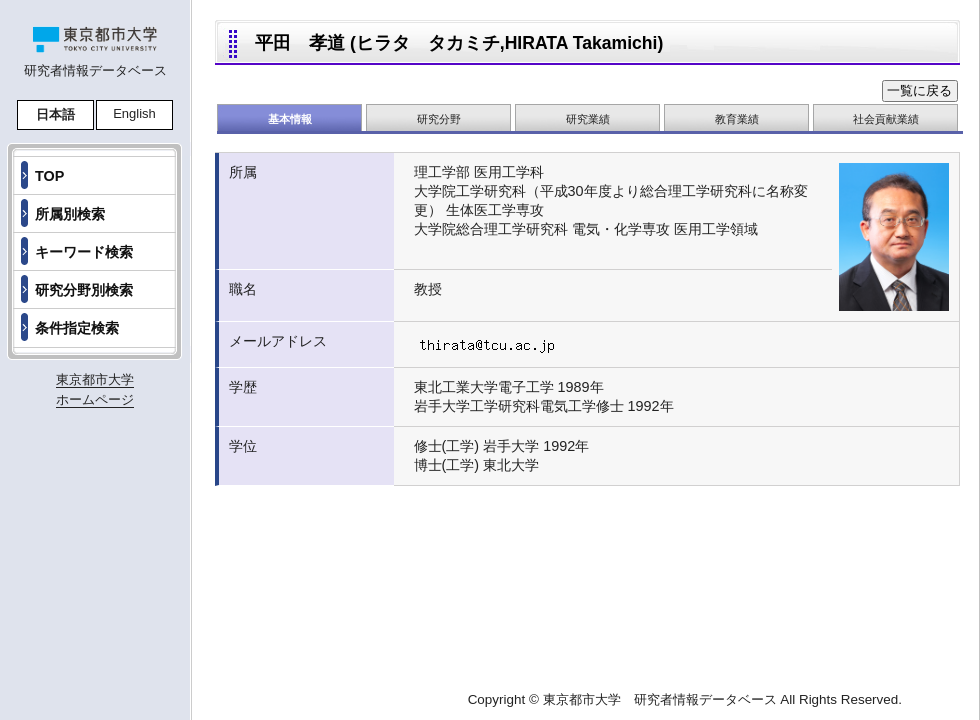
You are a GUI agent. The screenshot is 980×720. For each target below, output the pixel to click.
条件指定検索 (77, 328)
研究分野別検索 (84, 290)
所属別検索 (70, 214)
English (134, 113)
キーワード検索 (84, 252)
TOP (49, 176)
